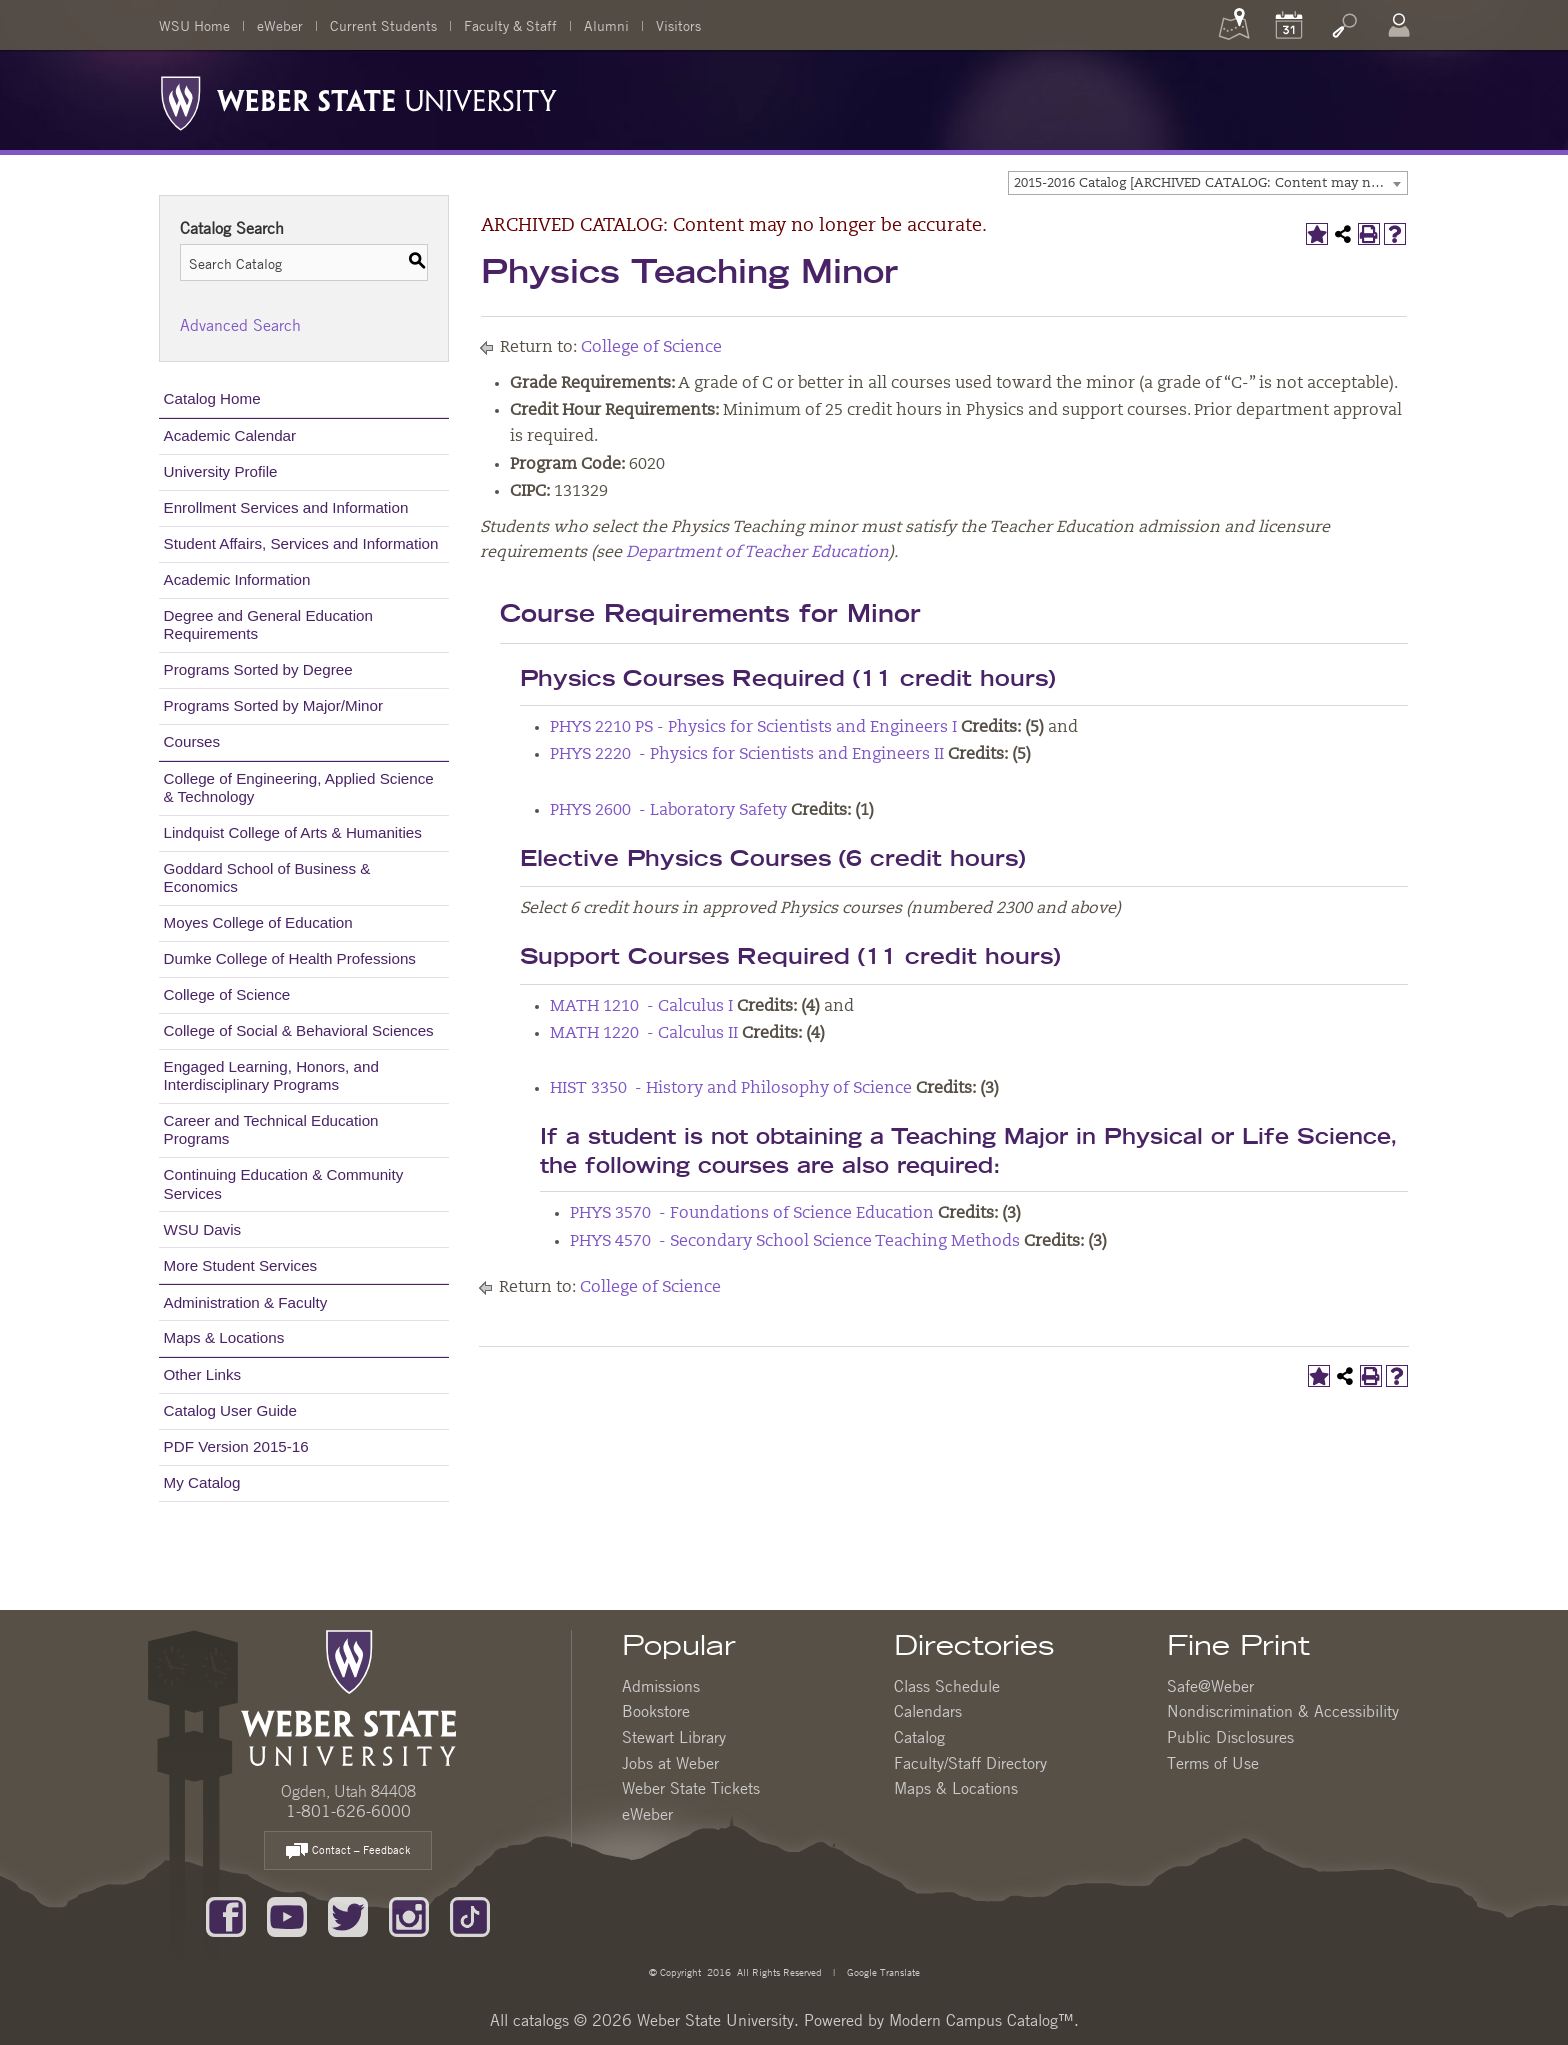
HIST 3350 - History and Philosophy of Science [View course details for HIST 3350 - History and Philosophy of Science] (731, 1089)
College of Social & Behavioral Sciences (299, 1030)
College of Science (227, 994)
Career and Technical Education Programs (271, 1129)
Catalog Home (212, 398)
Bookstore (656, 1711)
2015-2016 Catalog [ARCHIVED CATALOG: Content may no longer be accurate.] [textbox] (1210, 183)
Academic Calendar (230, 435)
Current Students (383, 25)
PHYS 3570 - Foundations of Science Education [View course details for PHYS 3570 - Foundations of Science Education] (752, 1214)
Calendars (928, 1711)
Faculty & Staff (510, 25)
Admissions (661, 1686)
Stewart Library (674, 1737)
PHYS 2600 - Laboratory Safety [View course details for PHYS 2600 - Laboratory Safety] (668, 811)
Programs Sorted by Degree (258, 669)
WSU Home (194, 25)
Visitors (678, 25)
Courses (192, 741)
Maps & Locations (224, 1337)
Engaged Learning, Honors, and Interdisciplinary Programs (271, 1075)
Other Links (203, 1374)
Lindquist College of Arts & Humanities (293, 832)
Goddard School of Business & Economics (267, 877)
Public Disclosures (1230, 1737)
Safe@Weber (1210, 1686)
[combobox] (1208, 183)
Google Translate (882, 1971)
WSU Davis (203, 1229)
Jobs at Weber (670, 1763)
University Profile (221, 471)
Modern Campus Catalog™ (981, 2020)
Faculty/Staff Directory (970, 1763)
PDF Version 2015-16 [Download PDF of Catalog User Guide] (236, 1446)
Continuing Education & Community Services (284, 1183)
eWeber (280, 25)
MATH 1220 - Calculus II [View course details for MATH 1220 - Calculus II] (644, 1034)
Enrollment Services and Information (286, 507)
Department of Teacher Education (757, 553)
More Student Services (241, 1265)
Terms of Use (1213, 1763)
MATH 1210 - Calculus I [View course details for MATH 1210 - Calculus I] (641, 1007)
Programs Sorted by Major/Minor (273, 705)
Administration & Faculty (246, 1302)
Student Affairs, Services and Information (301, 543)
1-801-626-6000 (348, 1811)
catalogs (541, 2020)
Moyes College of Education (258, 922)
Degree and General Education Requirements (268, 624)
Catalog (919, 1737)
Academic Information (237, 579)
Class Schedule (947, 1686)
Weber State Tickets (691, 1788)
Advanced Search (240, 325)
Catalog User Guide (230, 1410)
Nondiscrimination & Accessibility (1283, 1711)
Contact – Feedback (348, 1851)
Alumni (606, 25)
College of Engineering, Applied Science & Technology (299, 787)
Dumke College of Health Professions (290, 958)
